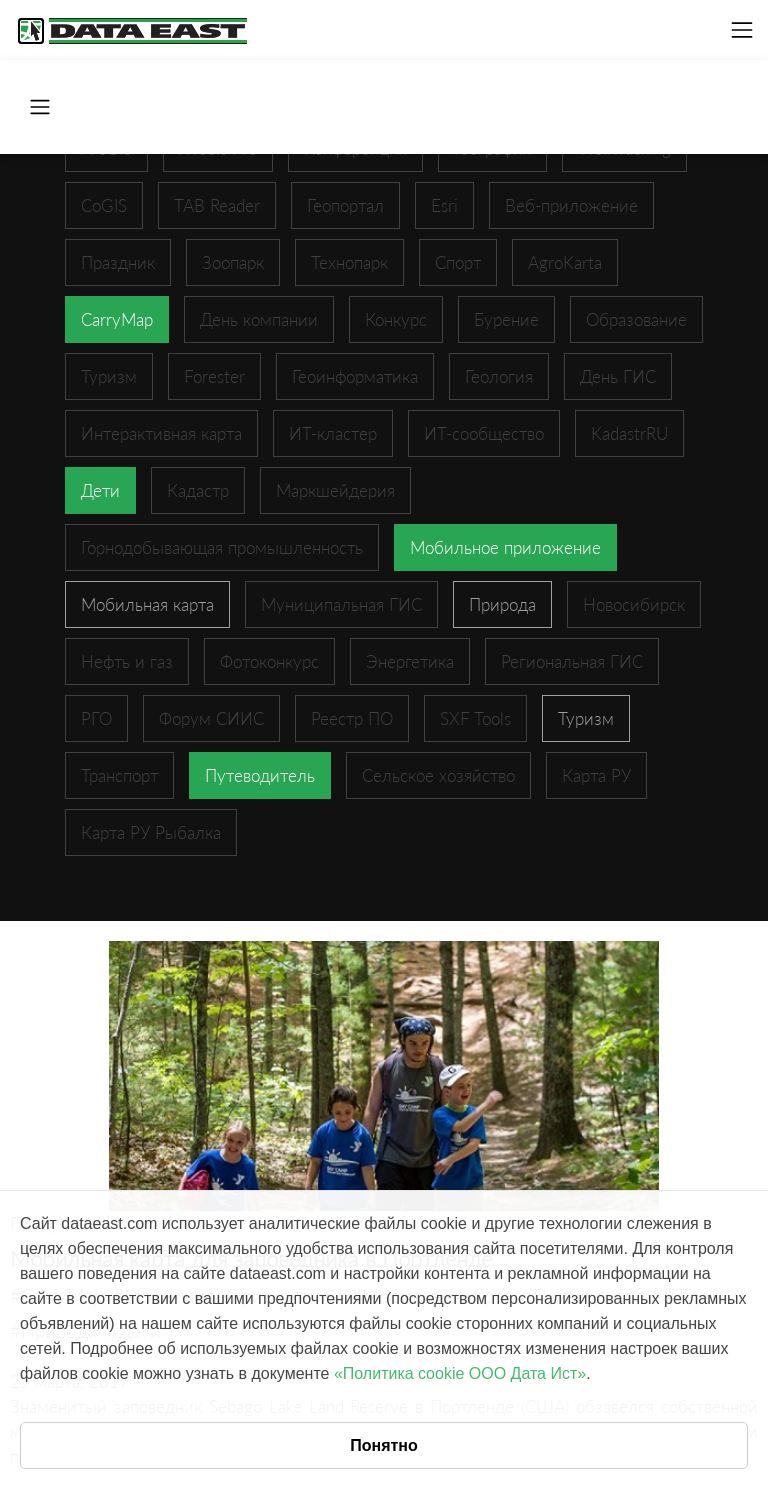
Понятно (384, 1445)
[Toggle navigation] (742, 30)
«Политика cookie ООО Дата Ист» (460, 1373)
